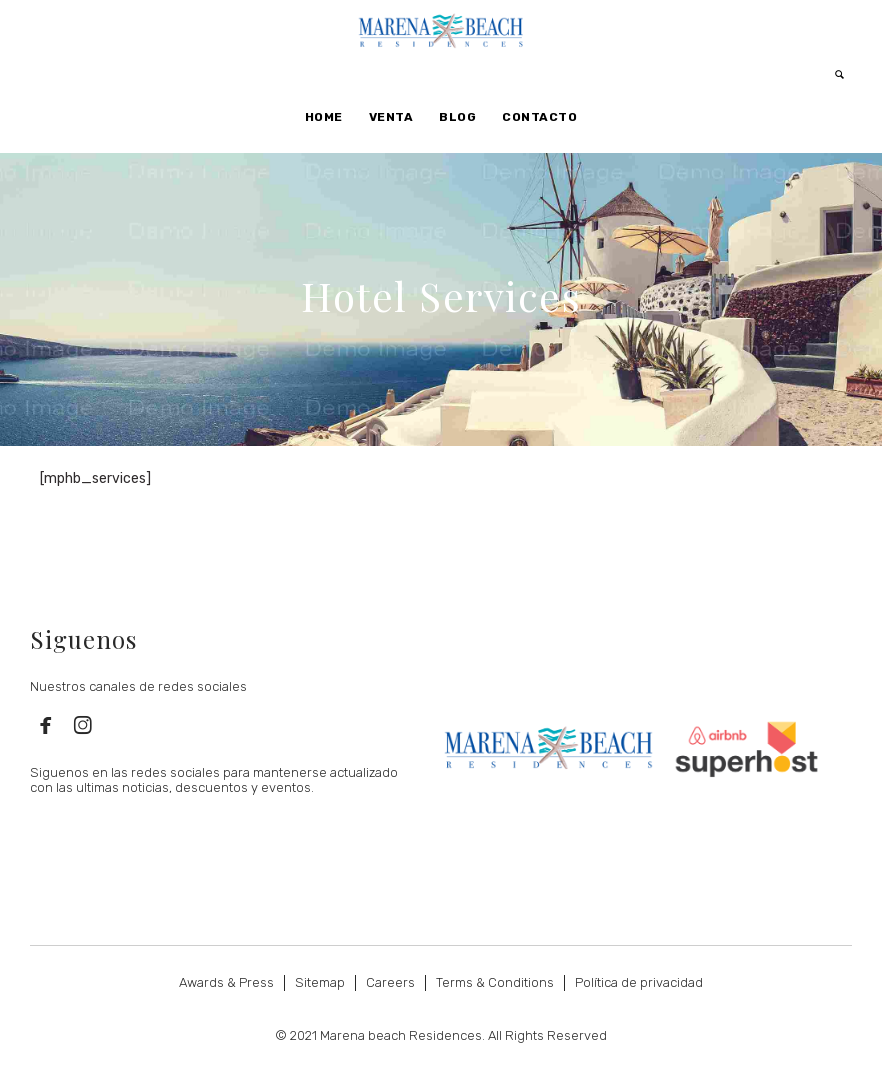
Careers (390, 982)
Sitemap (320, 982)
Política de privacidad (639, 982)
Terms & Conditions (495, 982)
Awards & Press (226, 982)
